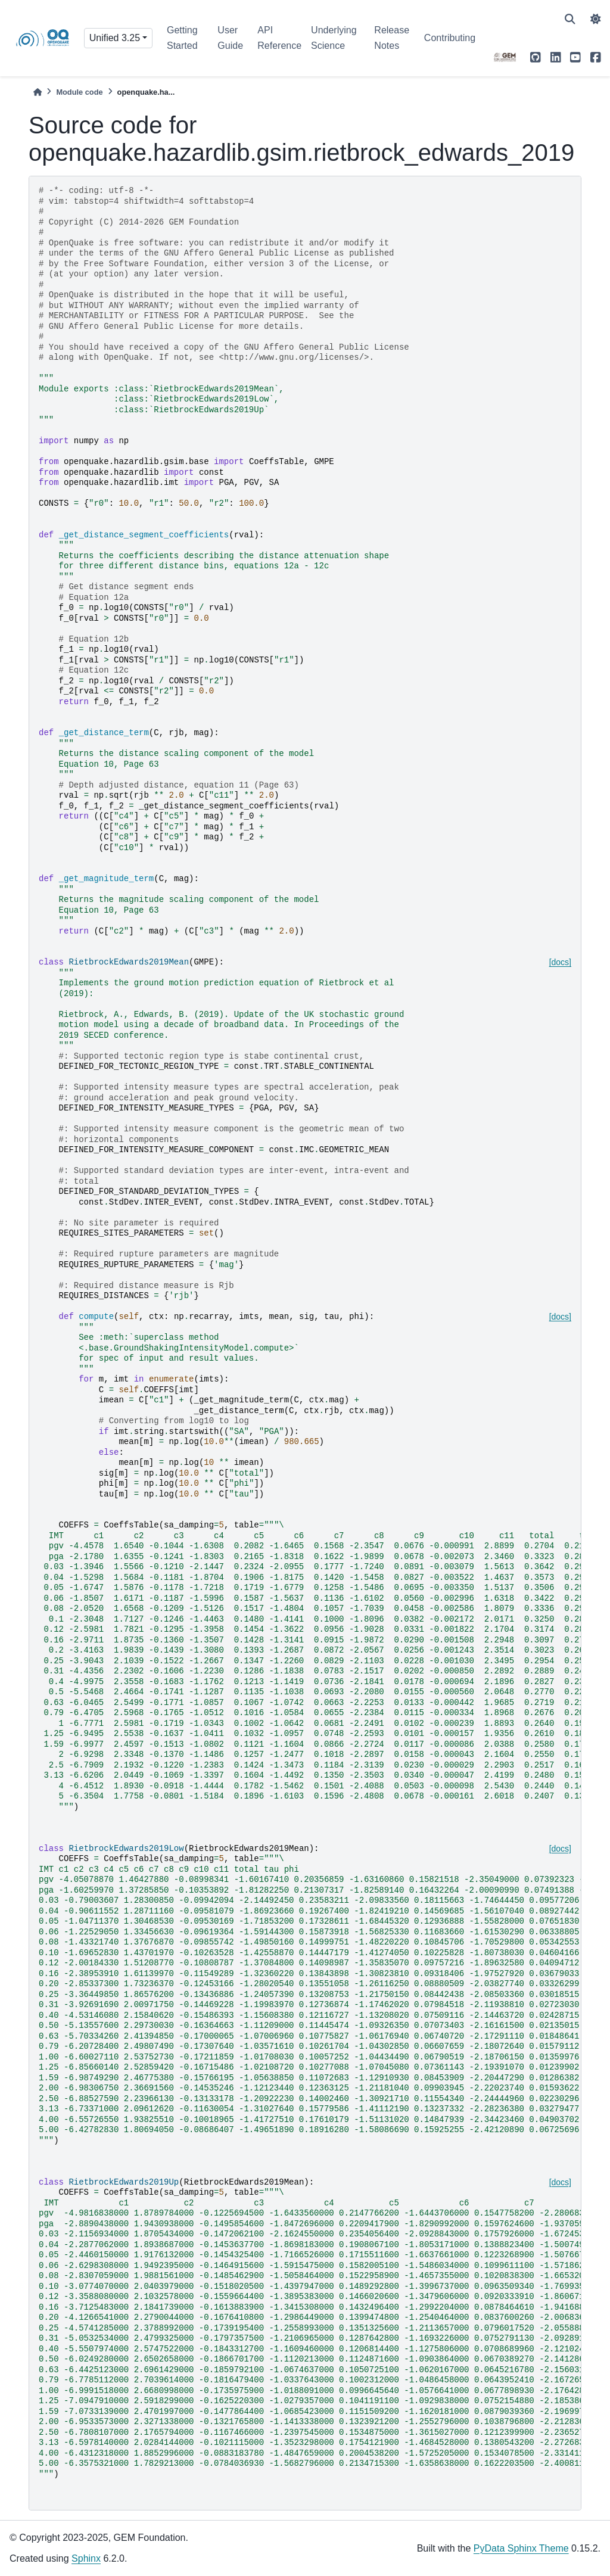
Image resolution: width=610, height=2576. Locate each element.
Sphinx (86, 2558)
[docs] (560, 962)
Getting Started (182, 38)
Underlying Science (333, 38)
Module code (79, 92)
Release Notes (391, 38)
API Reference (279, 38)
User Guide (230, 38)
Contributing (449, 38)
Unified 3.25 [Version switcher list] (114, 38)
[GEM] (505, 57)
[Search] (570, 19)
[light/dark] (596, 19)
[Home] (37, 92)
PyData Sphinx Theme (521, 2548)
